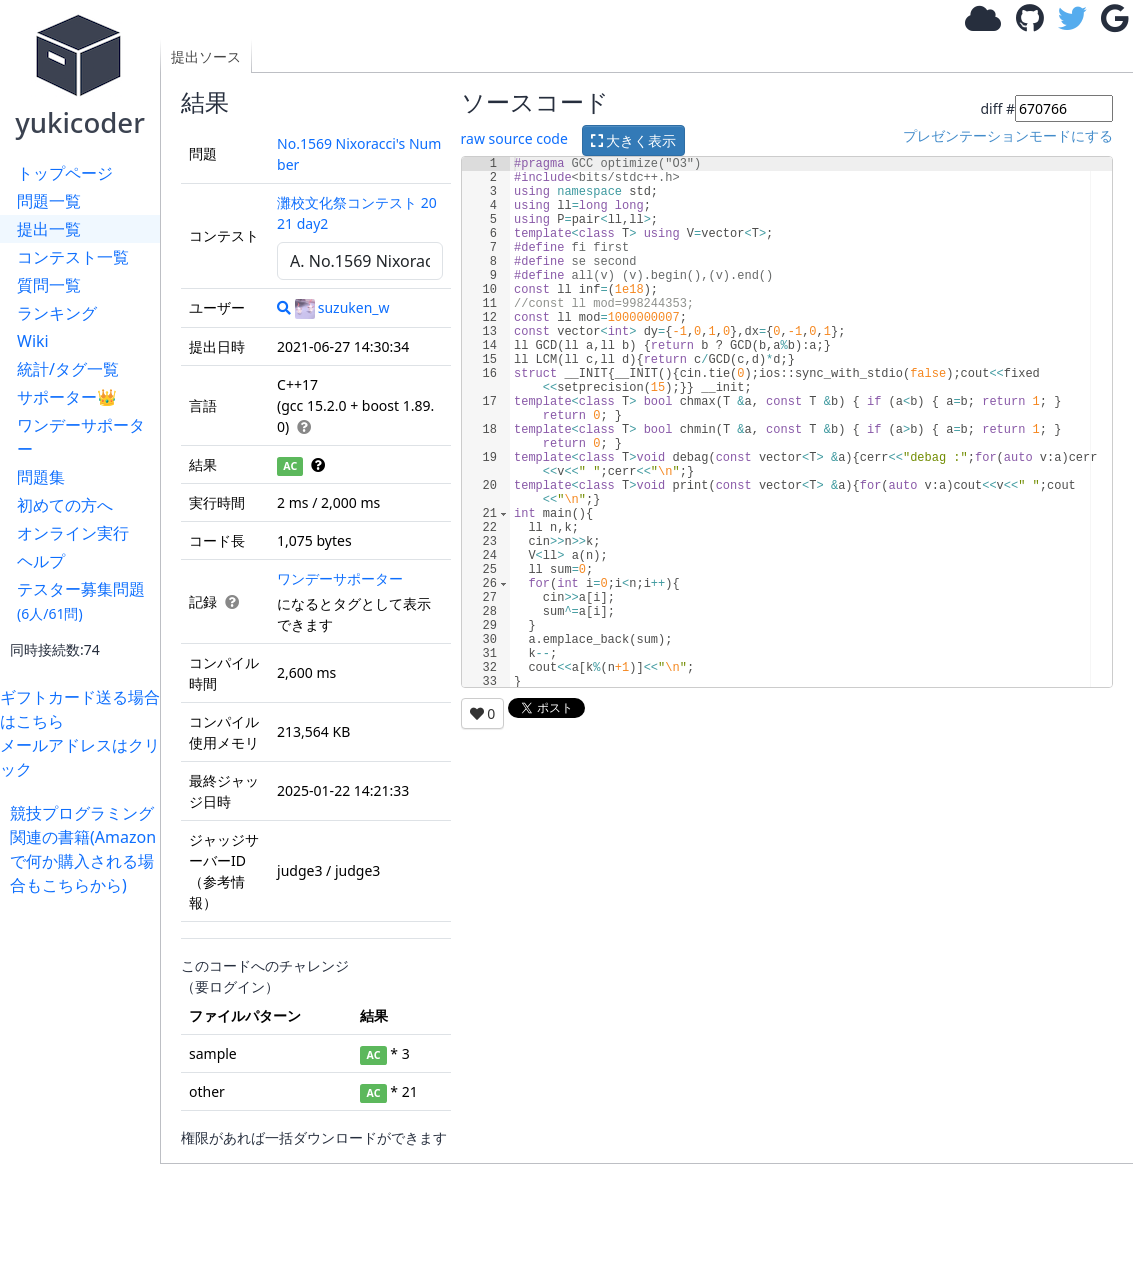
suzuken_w (342, 307)
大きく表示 (634, 140)
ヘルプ (41, 561)
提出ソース (206, 56)
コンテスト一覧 (73, 257)
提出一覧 (49, 229)
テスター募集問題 (81, 600)
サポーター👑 (67, 397)
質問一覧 (49, 285)
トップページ (65, 173)
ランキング (57, 313)
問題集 (41, 477)
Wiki (33, 341)
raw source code (514, 138)
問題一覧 (49, 201)
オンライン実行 (73, 533)
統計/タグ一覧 (68, 369)
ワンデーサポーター (81, 437)
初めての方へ (65, 505)
